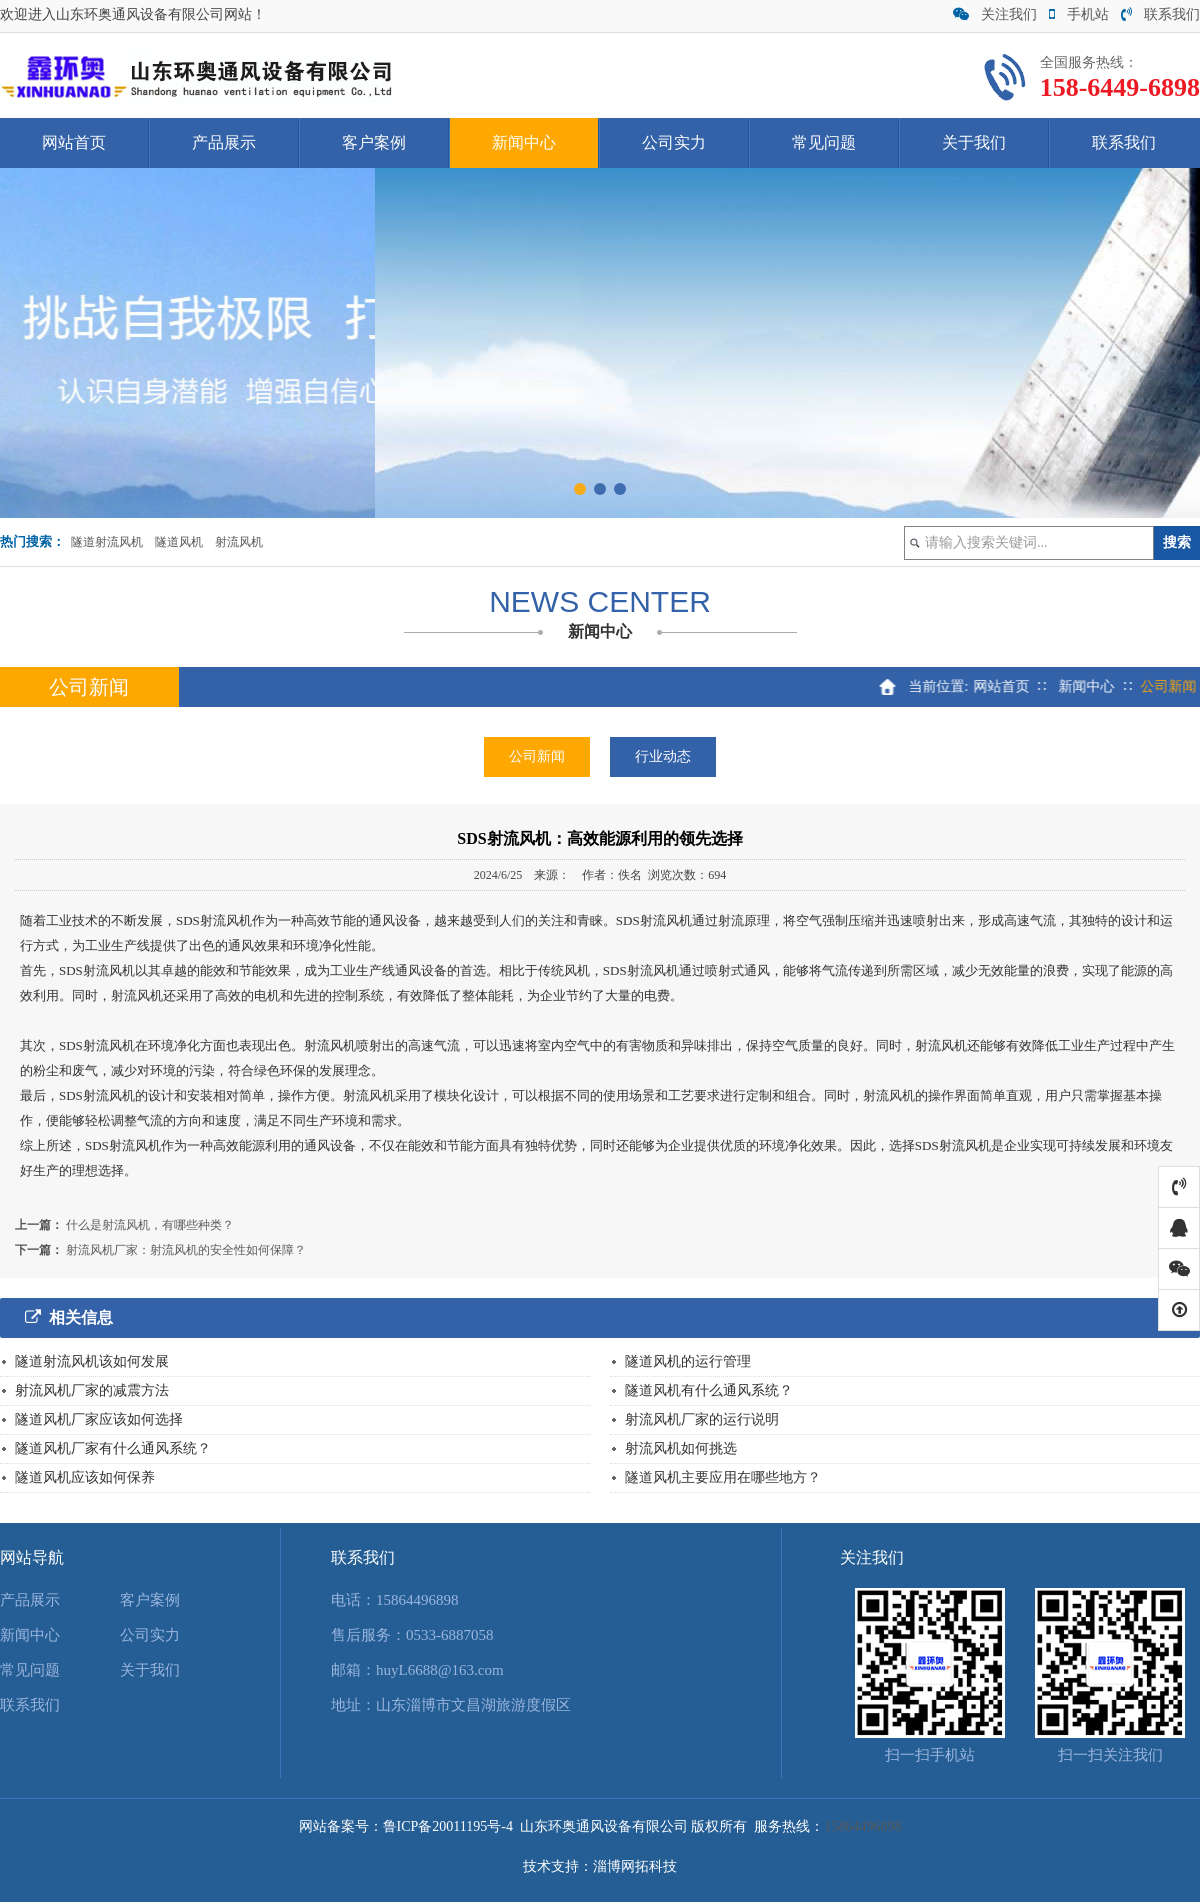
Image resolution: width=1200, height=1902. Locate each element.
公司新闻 (537, 756)
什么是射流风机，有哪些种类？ (150, 1225)
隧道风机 (179, 542)
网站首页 (74, 142)
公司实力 (674, 142)
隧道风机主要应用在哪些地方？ (723, 1477)
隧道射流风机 (107, 542)
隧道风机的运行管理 (688, 1361)
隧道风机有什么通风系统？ (709, 1390)
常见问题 (824, 142)
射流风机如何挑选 (681, 1448)
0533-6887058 (450, 1635)
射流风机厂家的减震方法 (92, 1390)
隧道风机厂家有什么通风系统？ (113, 1448)
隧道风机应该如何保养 (85, 1477)
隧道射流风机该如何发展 (92, 1361)
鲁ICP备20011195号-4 (448, 1826)
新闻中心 (524, 142)
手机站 (1079, 14)
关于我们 (974, 142)
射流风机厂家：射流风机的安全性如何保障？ (186, 1250)
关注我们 (995, 14)
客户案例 (374, 142)
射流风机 (239, 542)
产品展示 (224, 142)
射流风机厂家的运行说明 (702, 1419)
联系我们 (1160, 14)
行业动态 (663, 756)
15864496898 (417, 1600)
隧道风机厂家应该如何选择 (99, 1419)
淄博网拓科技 (635, 1866)
